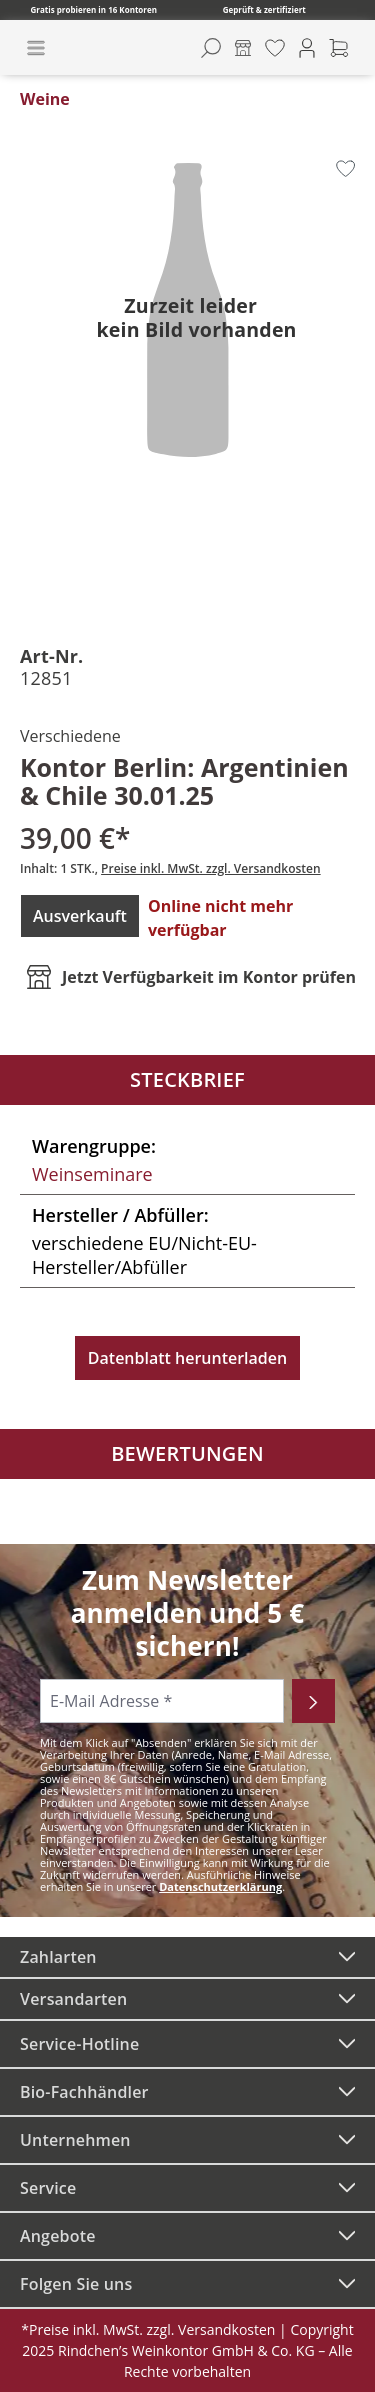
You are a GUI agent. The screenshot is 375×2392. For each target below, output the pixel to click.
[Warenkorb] (339, 48)
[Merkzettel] (275, 48)
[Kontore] (243, 48)
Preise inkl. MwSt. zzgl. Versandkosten (211, 868)
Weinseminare (92, 1174)
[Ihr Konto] (307, 48)
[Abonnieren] (313, 1701)
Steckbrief (187, 1079)
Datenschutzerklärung (220, 1886)
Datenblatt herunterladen (187, 1358)
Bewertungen (187, 1453)
